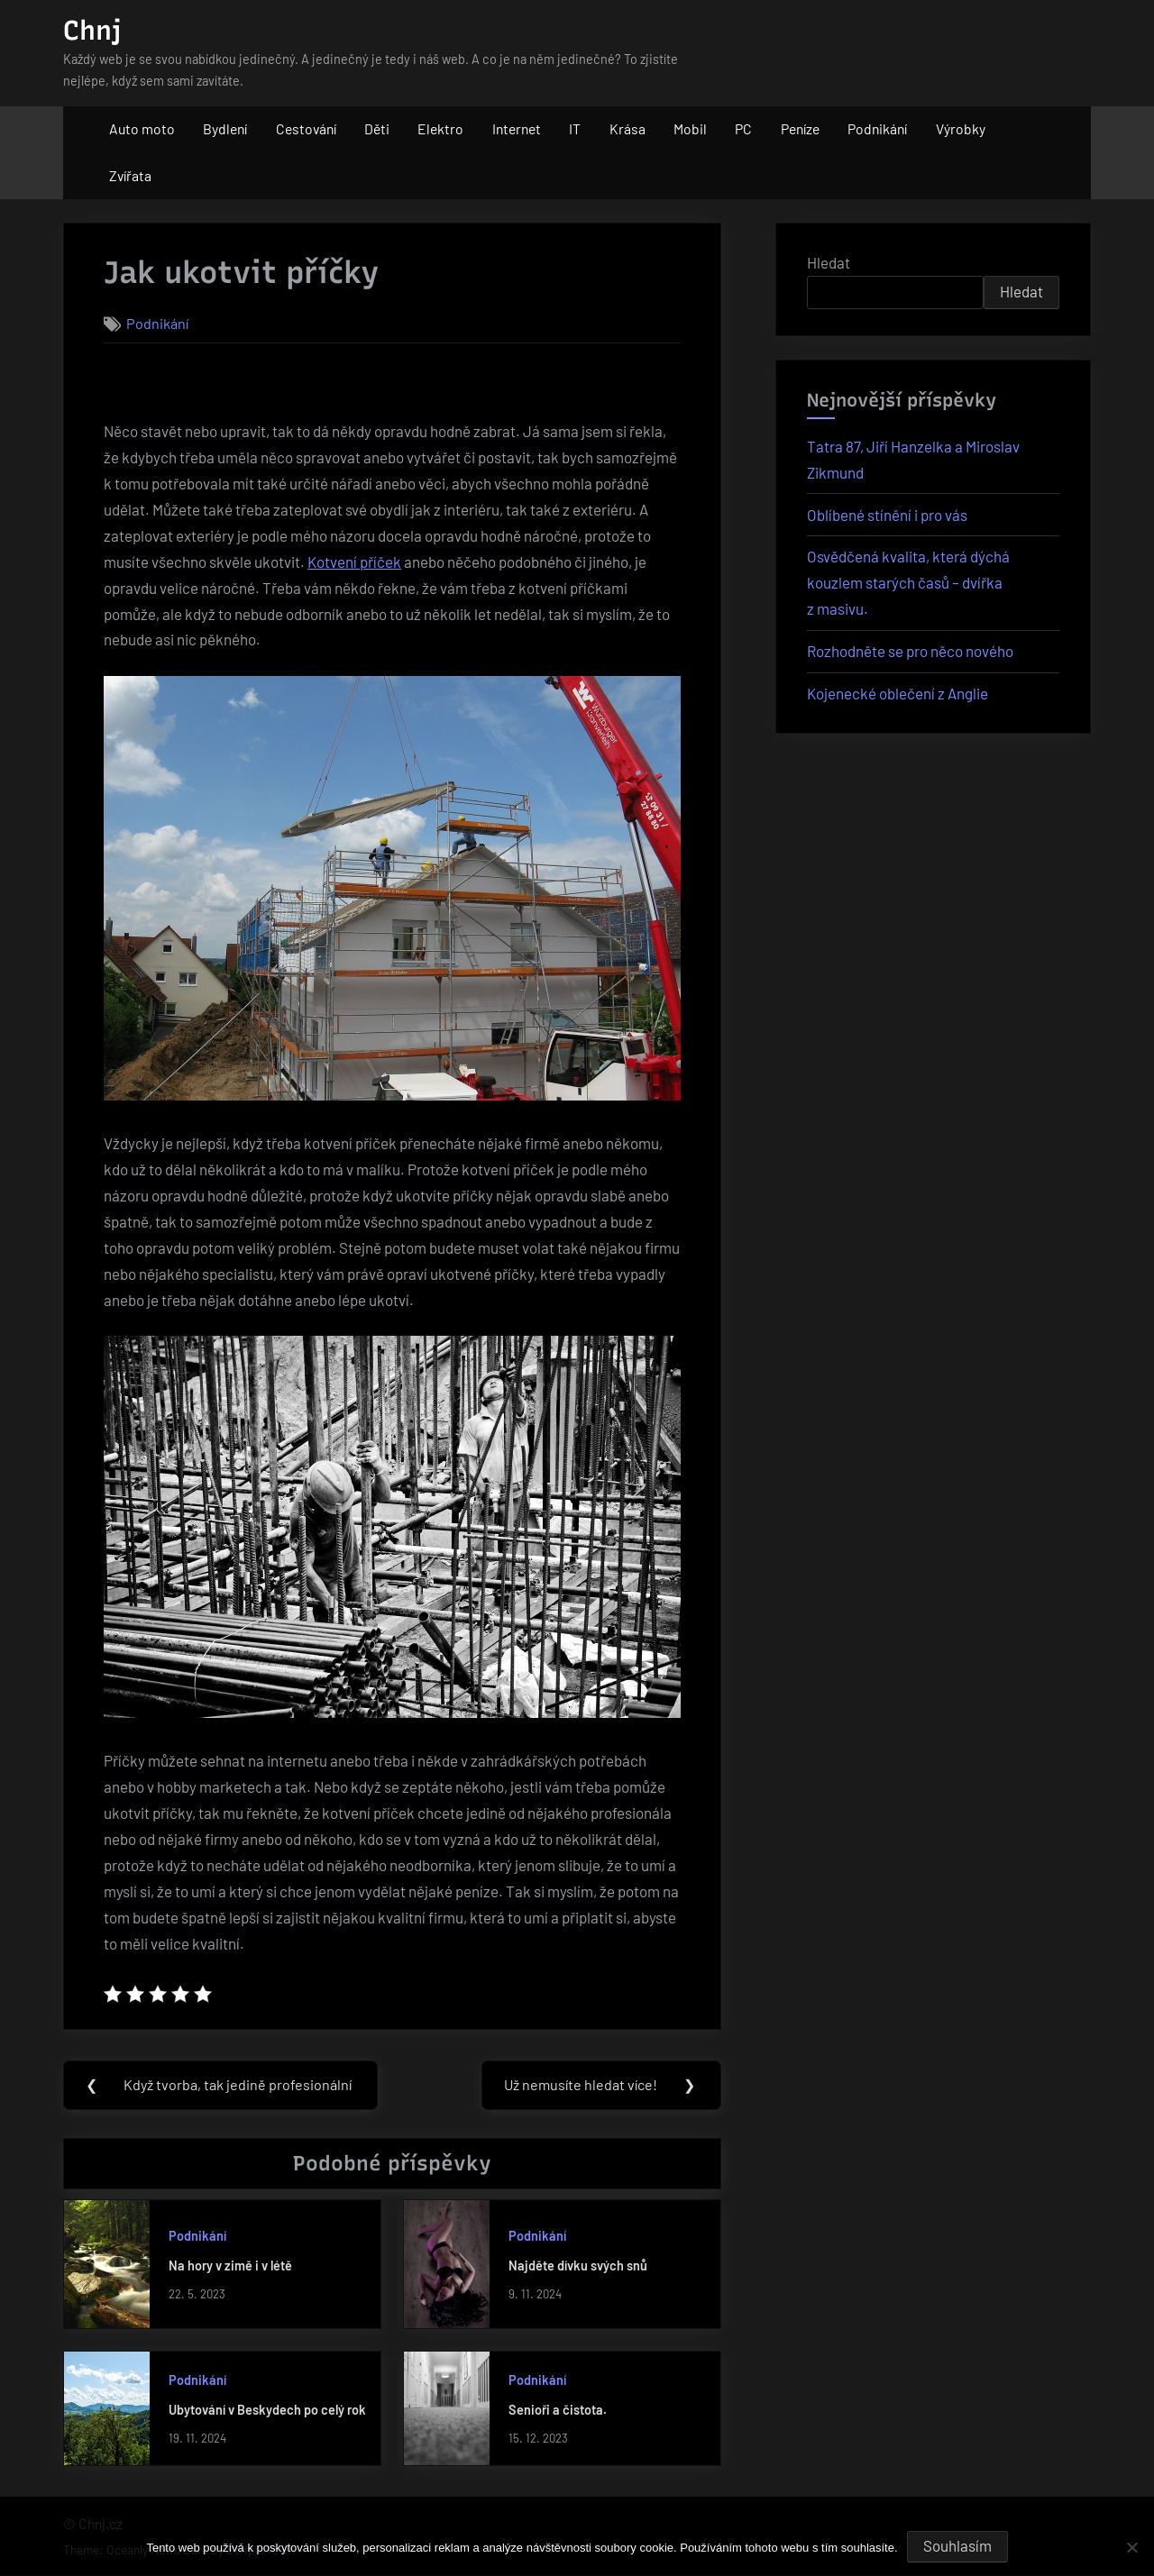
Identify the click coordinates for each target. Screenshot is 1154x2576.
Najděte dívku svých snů (577, 2266)
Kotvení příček (354, 562)
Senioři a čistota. (557, 2410)
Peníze (800, 128)
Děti (376, 128)
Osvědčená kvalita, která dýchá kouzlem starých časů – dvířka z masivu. (908, 582)
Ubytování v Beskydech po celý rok (267, 2410)
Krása (627, 128)
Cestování (306, 128)
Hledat (828, 262)
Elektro (440, 128)
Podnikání (877, 128)
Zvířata (130, 175)
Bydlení (225, 128)
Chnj (92, 30)
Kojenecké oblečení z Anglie (897, 693)
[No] (1131, 2547)
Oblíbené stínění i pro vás (887, 515)
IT (575, 128)
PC (743, 128)
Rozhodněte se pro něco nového (910, 651)
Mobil (690, 128)
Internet (516, 128)
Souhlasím (957, 2545)
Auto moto (142, 128)
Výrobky (960, 128)
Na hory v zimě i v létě (230, 2266)
